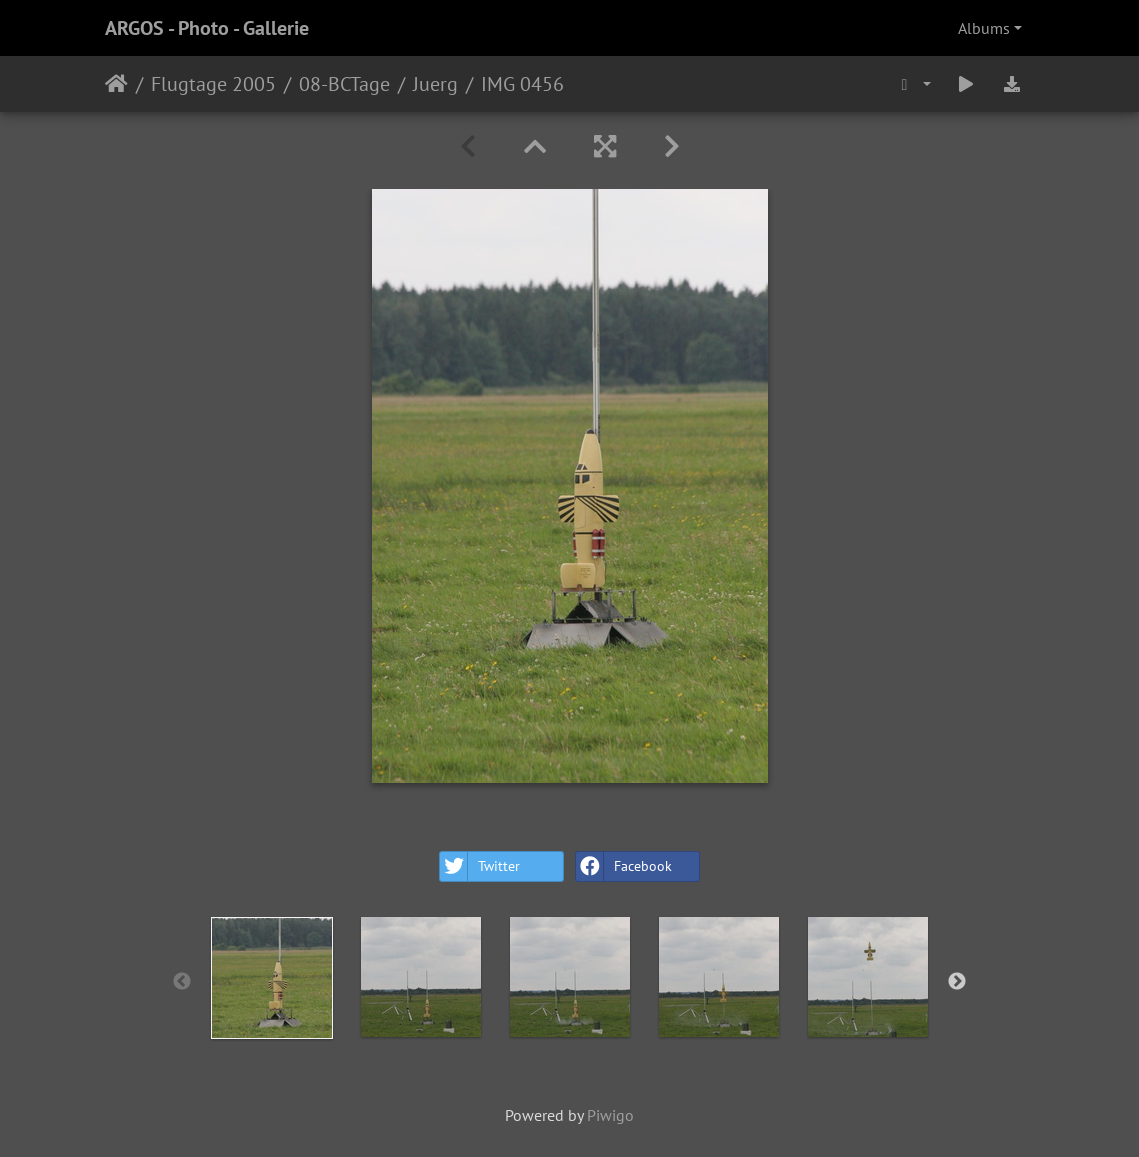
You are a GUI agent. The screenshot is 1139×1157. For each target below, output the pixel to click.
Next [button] (957, 982)
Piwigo (610, 1115)
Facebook (624, 866)
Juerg (435, 84)
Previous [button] (182, 982)
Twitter (480, 866)
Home (116, 84)
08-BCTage (344, 84)
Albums (984, 28)
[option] (271, 978)
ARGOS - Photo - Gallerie (207, 28)
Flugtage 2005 (213, 84)
